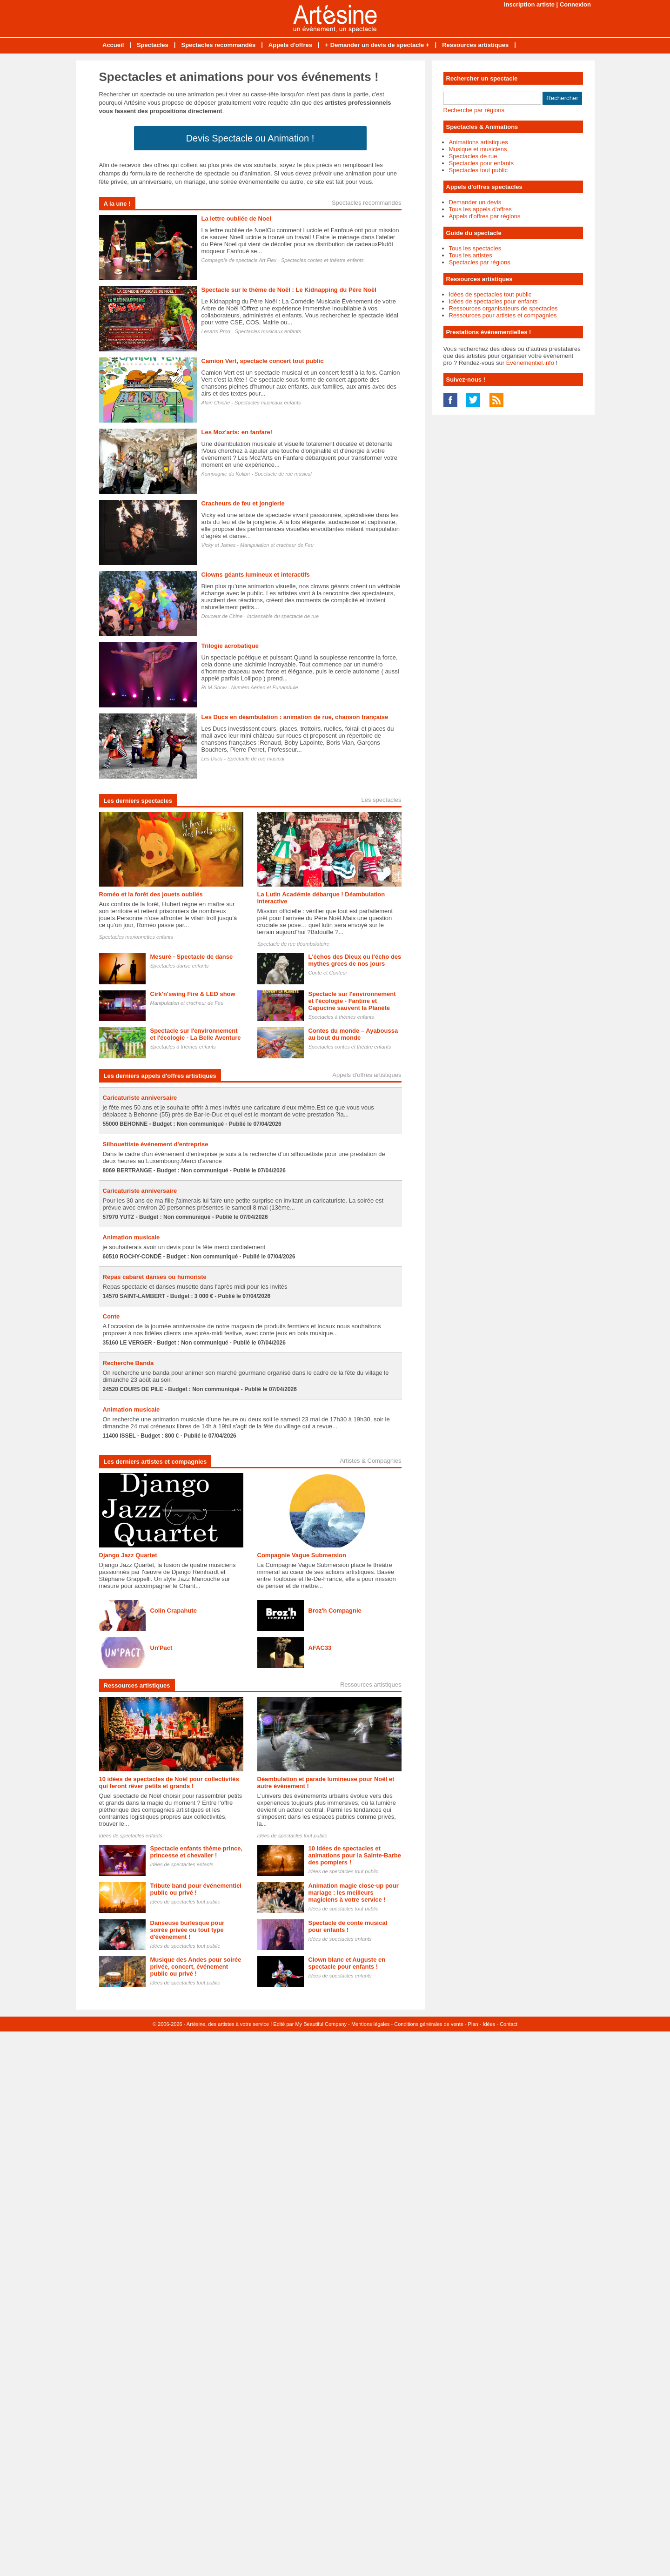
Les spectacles (382, 799)
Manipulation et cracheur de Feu (277, 545)
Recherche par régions (474, 110)
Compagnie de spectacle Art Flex (239, 260)
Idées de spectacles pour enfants (493, 301)
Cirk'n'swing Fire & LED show (192, 993)
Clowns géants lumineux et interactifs (255, 574)
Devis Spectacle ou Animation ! (250, 138)
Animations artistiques (478, 142)
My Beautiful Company (321, 2024)
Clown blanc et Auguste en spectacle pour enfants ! (347, 1963)
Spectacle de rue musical (283, 474)
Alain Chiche (215, 402)
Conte (111, 1316)
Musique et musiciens (478, 149)
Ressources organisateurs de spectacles (503, 308)
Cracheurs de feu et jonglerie (243, 503)
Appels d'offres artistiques (366, 1074)
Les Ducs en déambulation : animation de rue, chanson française (295, 716)
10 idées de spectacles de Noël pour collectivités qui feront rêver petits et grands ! (169, 1782)
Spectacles (152, 44)
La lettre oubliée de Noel (236, 218)
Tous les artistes (470, 255)
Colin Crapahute (173, 1610)
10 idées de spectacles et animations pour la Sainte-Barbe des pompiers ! (354, 1855)
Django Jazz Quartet (128, 1555)
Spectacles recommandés (218, 44)
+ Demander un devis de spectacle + (377, 44)
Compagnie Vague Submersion (301, 1555)
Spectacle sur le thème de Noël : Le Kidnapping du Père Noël (288, 289)
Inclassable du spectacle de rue (283, 616)
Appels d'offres (290, 44)
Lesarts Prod (215, 331)
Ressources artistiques (475, 44)
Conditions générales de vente (428, 2024)
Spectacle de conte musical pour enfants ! (348, 1926)
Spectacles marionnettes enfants (136, 937)
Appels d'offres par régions (485, 216)
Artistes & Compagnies (370, 1460)
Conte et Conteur (328, 972)
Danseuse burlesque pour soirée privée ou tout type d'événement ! (187, 1929)
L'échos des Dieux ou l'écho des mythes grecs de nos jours (355, 960)
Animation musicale (131, 1237)
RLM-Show (214, 687)
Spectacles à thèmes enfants (341, 1017)
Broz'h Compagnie (335, 1610)
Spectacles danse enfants (179, 966)
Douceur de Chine (222, 616)
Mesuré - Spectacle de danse (191, 956)
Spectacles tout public (478, 170)
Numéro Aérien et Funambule (264, 687)
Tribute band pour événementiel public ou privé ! (195, 1889)
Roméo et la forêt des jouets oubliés (151, 894)
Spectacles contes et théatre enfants (322, 260)
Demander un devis (475, 202)
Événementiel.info (530, 362)
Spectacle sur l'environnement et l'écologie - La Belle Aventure (195, 1034)
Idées (488, 2024)
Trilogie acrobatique (230, 645)
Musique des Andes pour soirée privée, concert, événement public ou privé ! (195, 1966)
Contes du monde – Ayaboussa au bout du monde (353, 1034)
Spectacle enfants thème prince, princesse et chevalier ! (196, 1852)
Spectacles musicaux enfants (268, 331)
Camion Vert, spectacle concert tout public (262, 360)
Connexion (575, 4)
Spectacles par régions (479, 262)
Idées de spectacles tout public (292, 1835)
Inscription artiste (529, 4)
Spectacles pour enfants (481, 163)
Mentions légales (370, 2024)
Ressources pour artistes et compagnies (503, 315)
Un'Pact (161, 1647)
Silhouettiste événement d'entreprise (155, 1144)
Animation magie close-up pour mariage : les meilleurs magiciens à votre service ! (353, 1892)
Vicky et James (218, 545)
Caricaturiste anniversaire (140, 1097)
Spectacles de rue (473, 156)
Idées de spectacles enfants (130, 1835)
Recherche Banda (128, 1362)
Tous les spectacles (475, 248)
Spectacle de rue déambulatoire (293, 944)
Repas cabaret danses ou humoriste (155, 1276)
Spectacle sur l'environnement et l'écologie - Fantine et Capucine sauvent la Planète (352, 1000)
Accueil (113, 44)
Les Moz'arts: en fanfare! (237, 432)
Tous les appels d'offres (480, 209)
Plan (473, 2024)
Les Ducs (212, 758)
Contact (508, 2024)
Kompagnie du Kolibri (225, 474)
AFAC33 (320, 1647)
